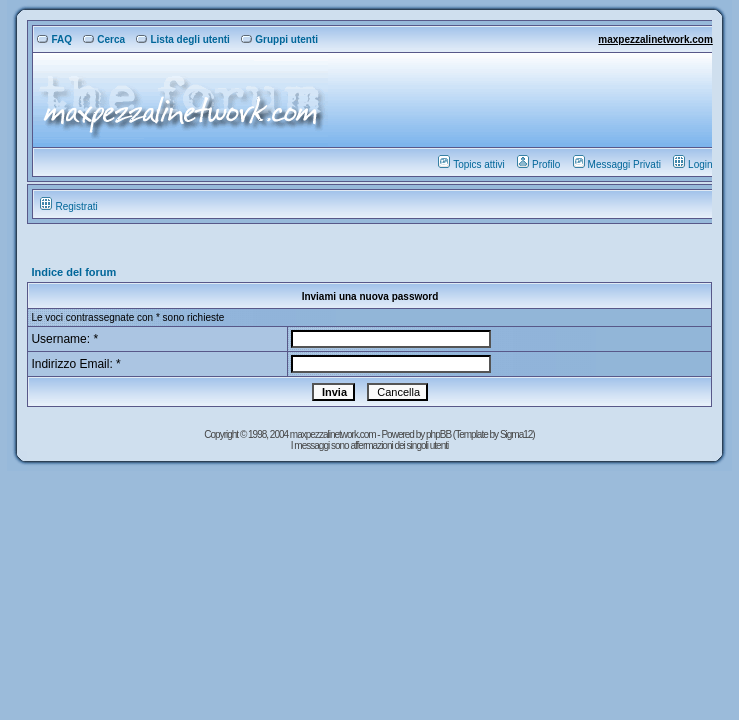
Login (692, 164)
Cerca (104, 39)
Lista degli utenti (182, 39)
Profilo (538, 164)
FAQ (54, 39)
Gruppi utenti (279, 39)
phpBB (439, 434)
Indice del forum (73, 272)
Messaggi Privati (617, 164)
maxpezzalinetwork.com (655, 39)
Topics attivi (471, 164)
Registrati (68, 206)
